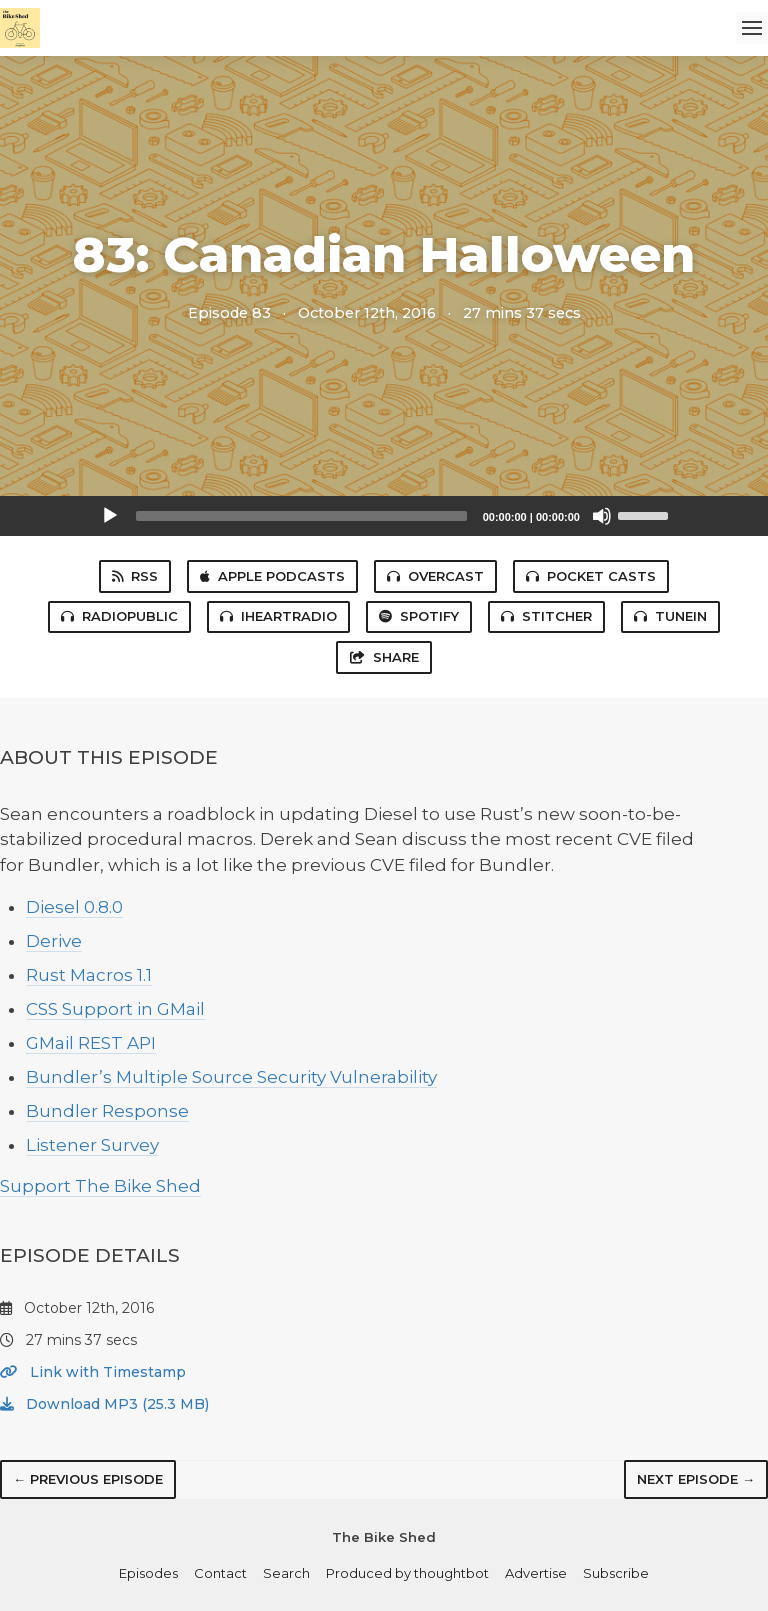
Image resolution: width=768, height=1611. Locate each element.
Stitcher (546, 616)
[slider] (301, 516)
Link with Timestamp (93, 1372)
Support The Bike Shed (100, 1186)
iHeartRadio (278, 616)
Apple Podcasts (272, 576)
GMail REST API (91, 1043)
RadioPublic (119, 616)
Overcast (435, 576)
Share (384, 657)
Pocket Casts (591, 576)
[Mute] (602, 516)
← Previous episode (88, 1479)
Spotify (419, 616)
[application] (384, 516)
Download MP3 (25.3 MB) (104, 1404)
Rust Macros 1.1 (89, 975)
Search (286, 1573)
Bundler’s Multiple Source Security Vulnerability (231, 1077)
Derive (54, 941)
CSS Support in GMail (115, 1009)
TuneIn (670, 616)
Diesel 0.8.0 (74, 907)
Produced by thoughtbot (407, 1573)
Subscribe (616, 1573)
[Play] (110, 516)
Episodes (148, 1573)
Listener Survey (92, 1145)
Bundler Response (107, 1111)
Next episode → (696, 1479)
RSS (135, 576)
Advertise (536, 1573)
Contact (220, 1573)
